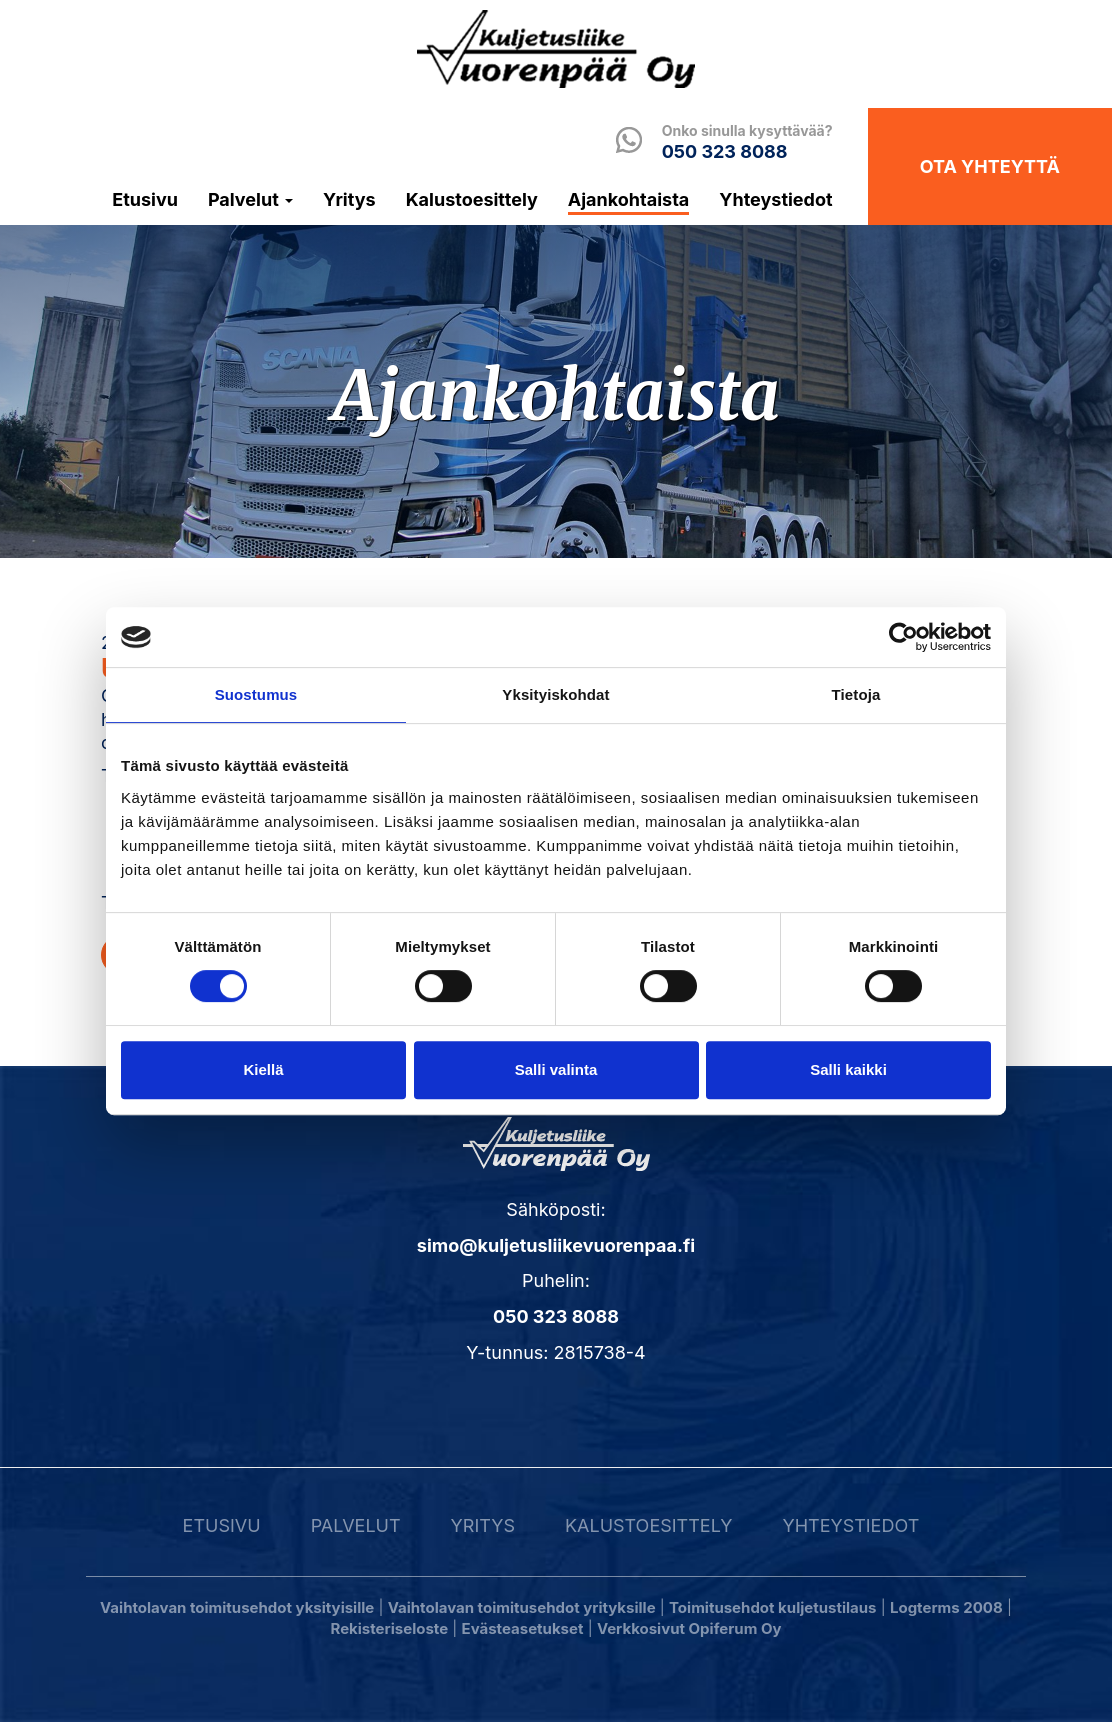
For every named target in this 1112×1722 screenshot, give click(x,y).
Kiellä (263, 1069)
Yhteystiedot (775, 200)
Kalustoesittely (472, 200)
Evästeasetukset (523, 1628)
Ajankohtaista (628, 200)
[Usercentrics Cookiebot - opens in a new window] (903, 637)
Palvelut (250, 200)
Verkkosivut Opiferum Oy (689, 1628)
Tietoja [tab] (856, 694)
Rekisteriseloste (390, 1628)
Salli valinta (556, 1069)
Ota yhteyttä (990, 166)
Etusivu (145, 200)
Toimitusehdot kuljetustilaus (772, 1607)
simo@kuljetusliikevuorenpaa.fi (556, 1245)
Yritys (349, 200)
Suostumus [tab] (256, 694)
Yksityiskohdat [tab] (555, 694)
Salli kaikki (848, 1069)
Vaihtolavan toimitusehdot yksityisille (237, 1607)
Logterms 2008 (946, 1607)
